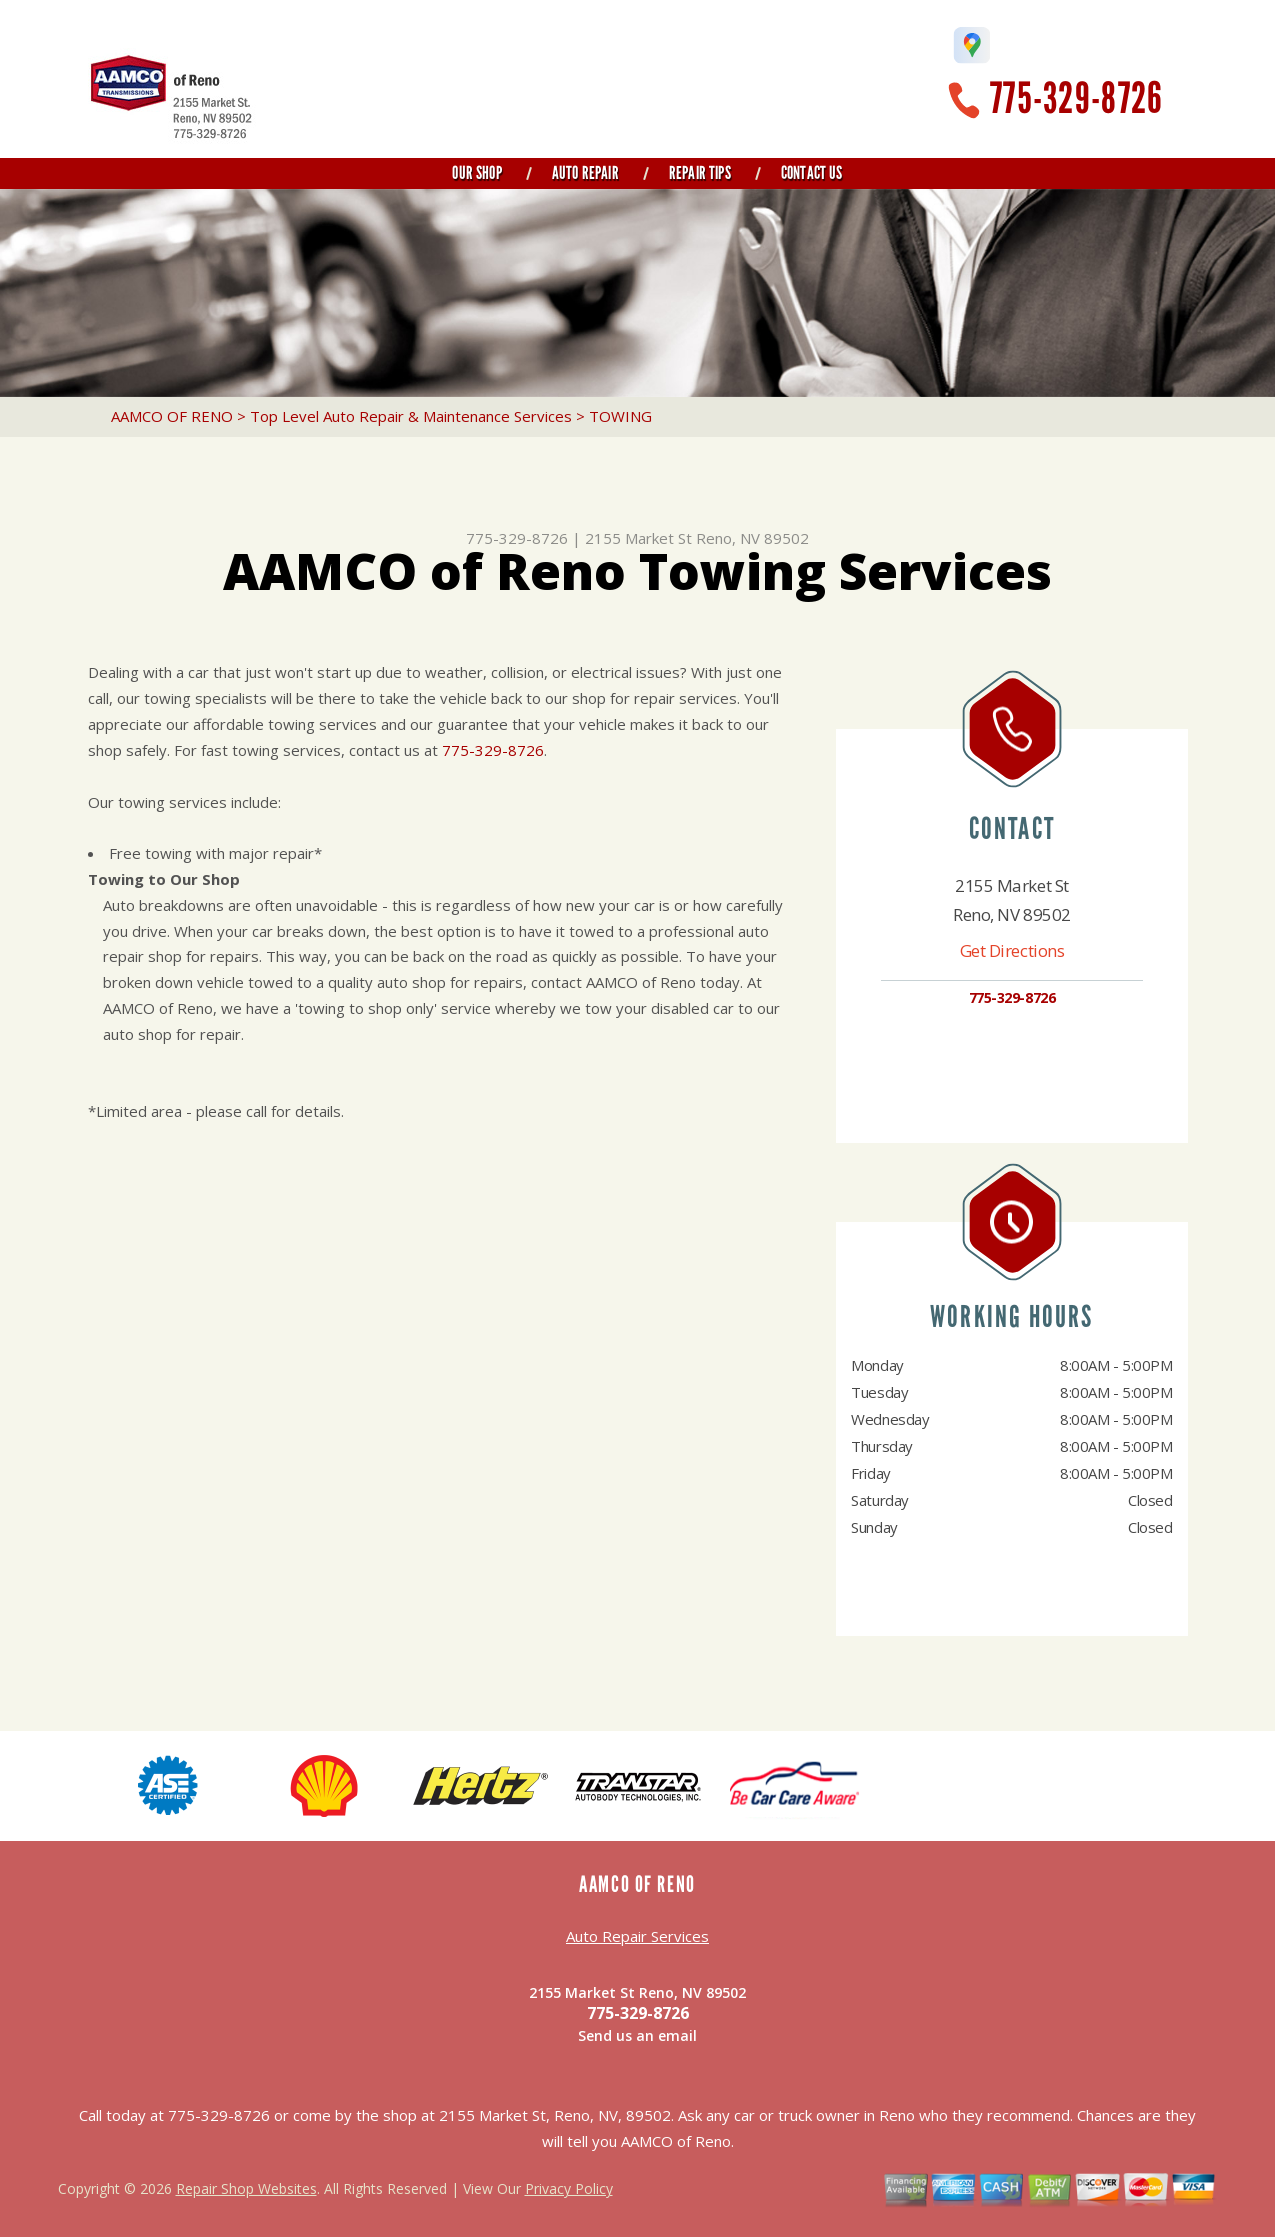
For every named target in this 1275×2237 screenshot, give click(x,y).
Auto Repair (585, 173)
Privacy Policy (569, 2188)
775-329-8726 (1076, 98)
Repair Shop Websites (246, 2188)
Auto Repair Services (637, 1936)
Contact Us (812, 173)
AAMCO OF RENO (172, 416)
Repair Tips (700, 173)
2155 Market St (638, 538)
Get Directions (1012, 950)
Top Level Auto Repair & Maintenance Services (411, 416)
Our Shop (476, 173)
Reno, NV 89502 (752, 538)
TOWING (620, 416)
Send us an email (637, 2035)
